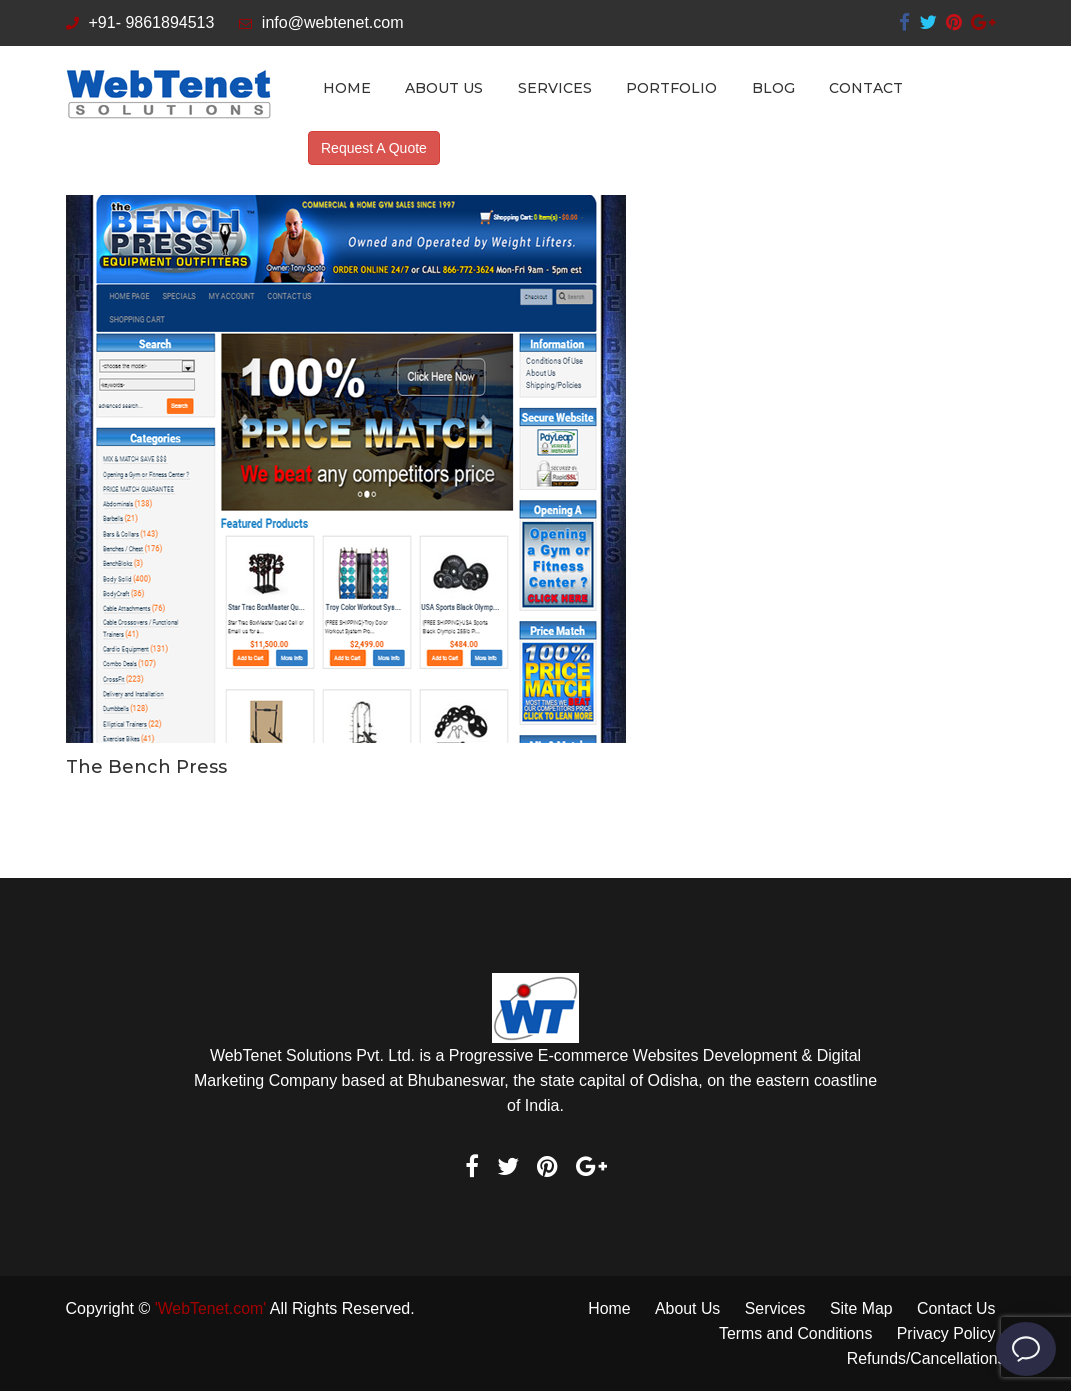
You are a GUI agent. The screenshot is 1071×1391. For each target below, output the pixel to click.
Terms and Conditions (794, 1333)
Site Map (860, 1308)
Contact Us (955, 1308)
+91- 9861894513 (140, 22)
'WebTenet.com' (211, 1308)
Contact (866, 88)
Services (555, 88)
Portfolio (671, 88)
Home (347, 88)
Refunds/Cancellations (925, 1358)
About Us (444, 88)
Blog (773, 88)
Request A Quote (374, 148)
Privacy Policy (946, 1333)
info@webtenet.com (321, 22)
